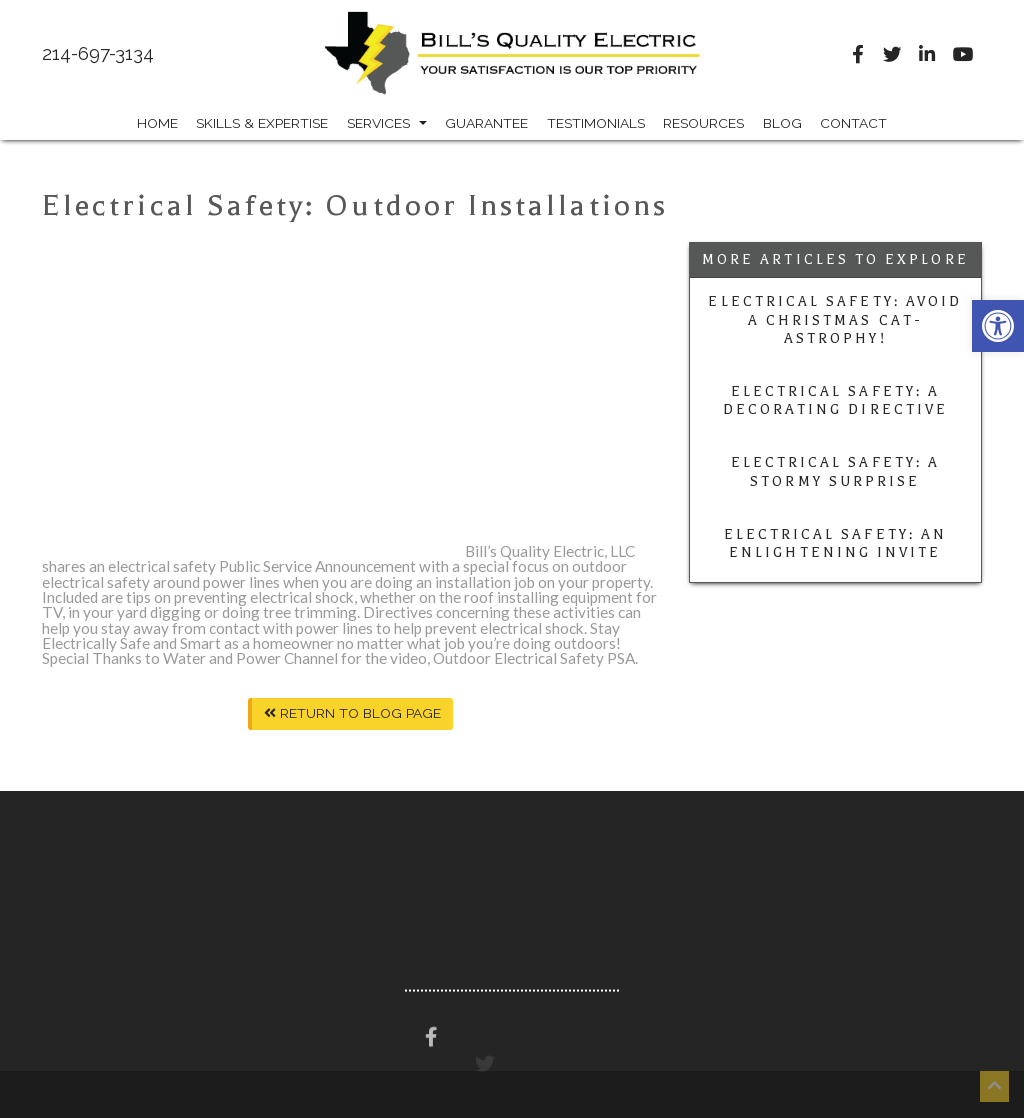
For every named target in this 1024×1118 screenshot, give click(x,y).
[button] (998, 326)
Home (157, 123)
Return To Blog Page (352, 713)
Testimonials (596, 123)
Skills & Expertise (262, 123)
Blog (782, 123)
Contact (853, 123)
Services (387, 123)
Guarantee (486, 123)
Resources (703, 123)
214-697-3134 (98, 54)
